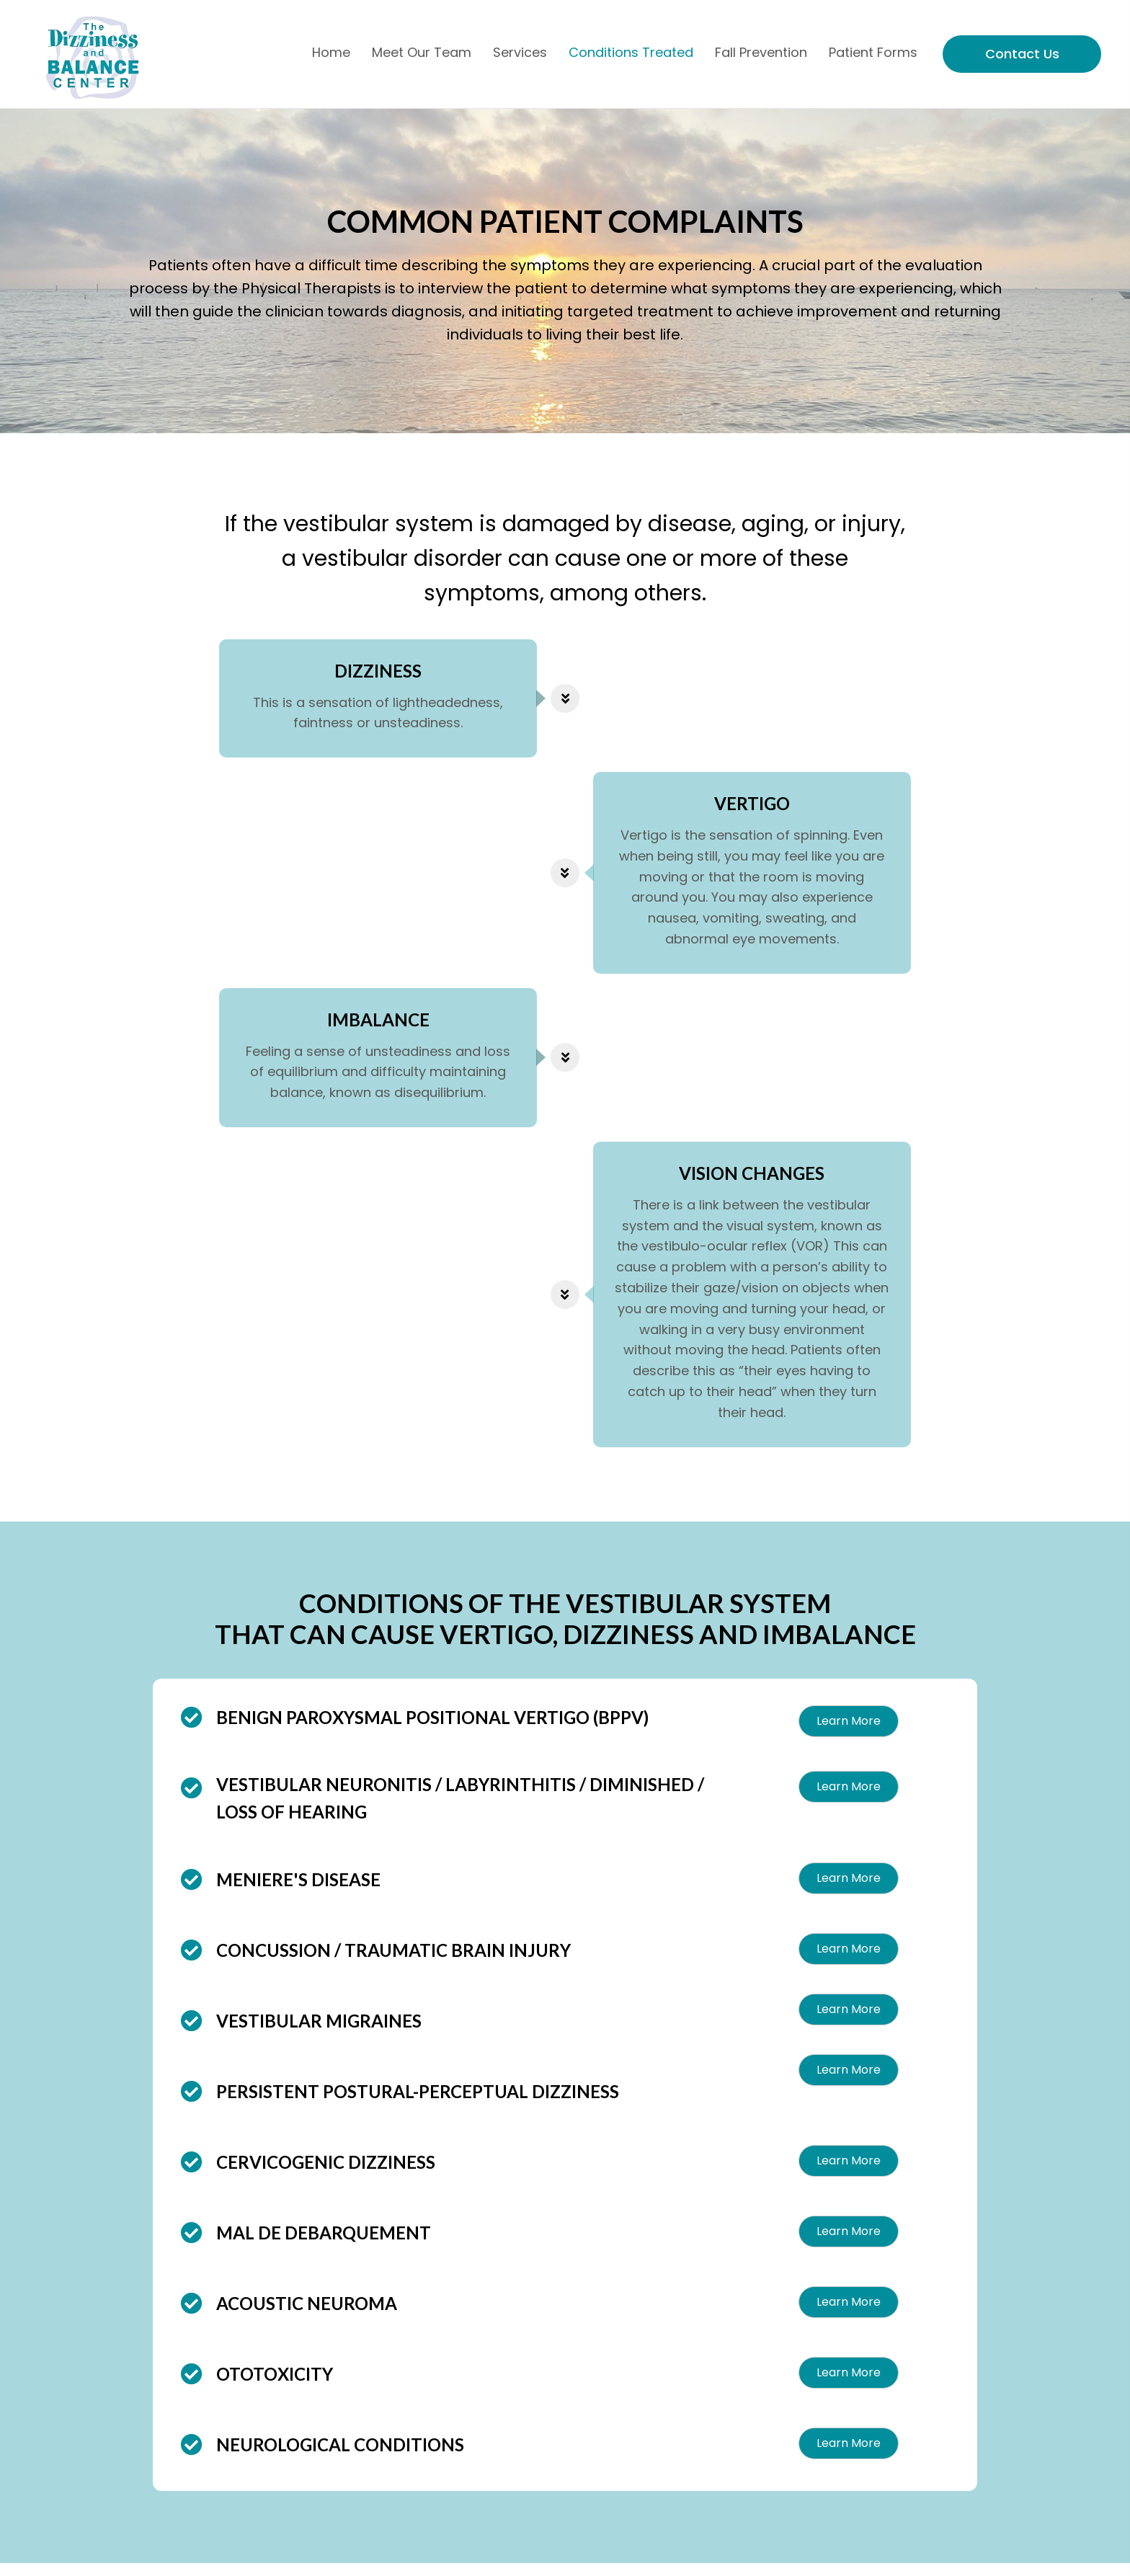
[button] (848, 1734)
